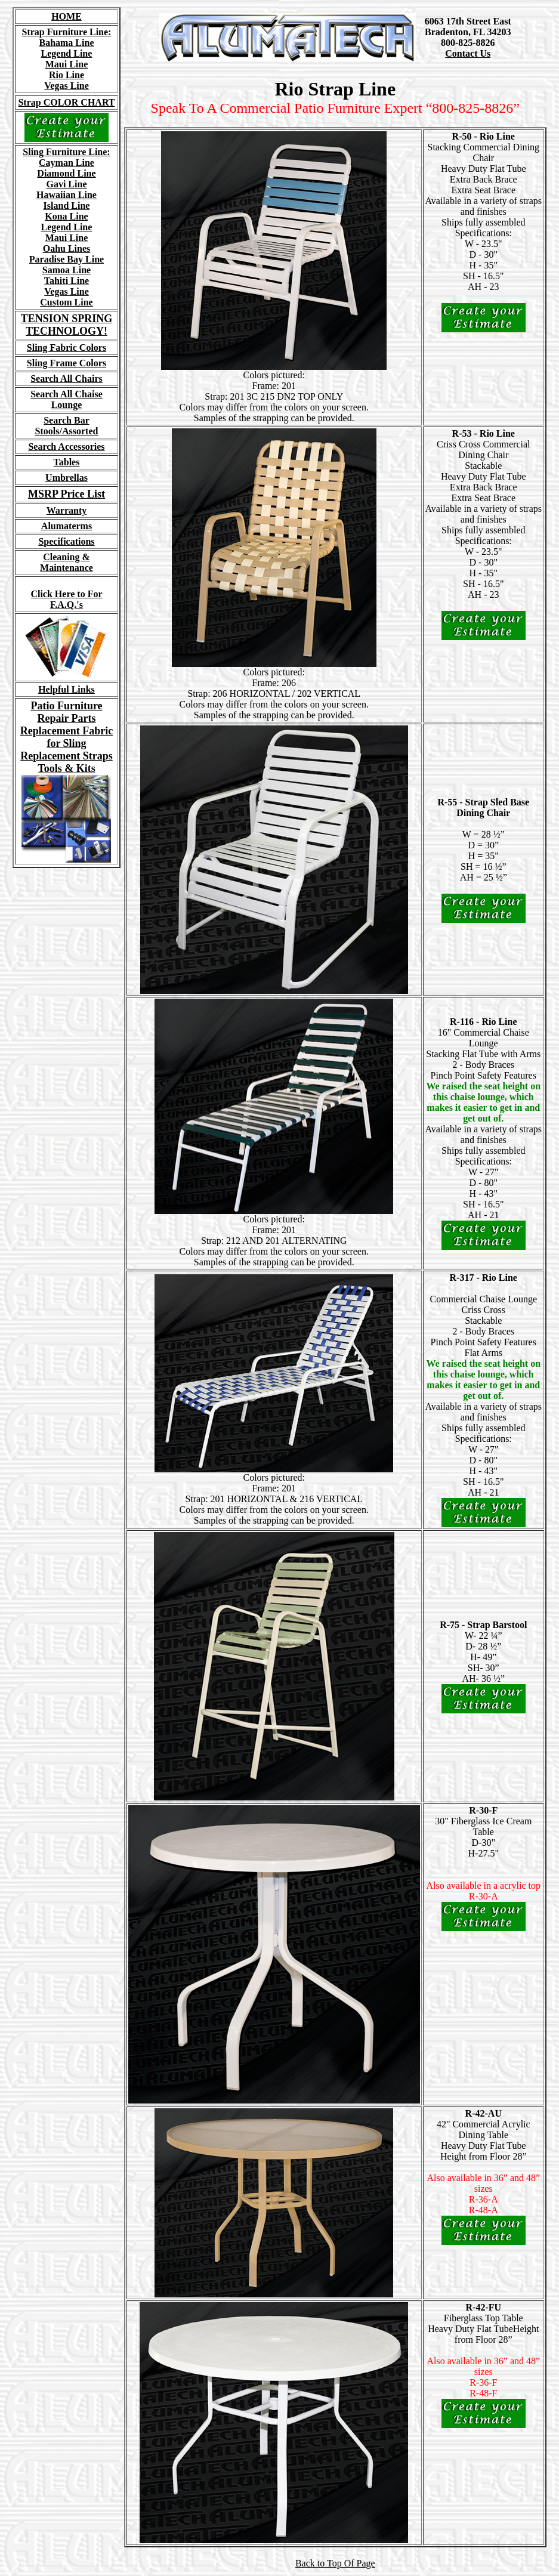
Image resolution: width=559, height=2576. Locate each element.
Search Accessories (66, 446)
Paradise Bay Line (66, 259)
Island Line (67, 205)
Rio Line (66, 75)
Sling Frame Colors (66, 363)
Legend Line (66, 53)
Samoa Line (66, 270)
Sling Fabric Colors (66, 347)
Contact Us (467, 53)
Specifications (66, 541)
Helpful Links (66, 689)
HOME (66, 16)
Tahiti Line (66, 281)
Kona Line (66, 216)
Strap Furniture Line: (67, 32)
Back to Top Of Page (335, 2563)
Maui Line (66, 64)
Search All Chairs (66, 378)
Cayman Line (66, 162)
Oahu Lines (67, 248)
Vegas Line (66, 86)
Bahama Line (66, 43)
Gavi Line (66, 184)
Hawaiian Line (66, 195)
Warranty (67, 510)
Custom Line (66, 302)
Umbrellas (66, 477)
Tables (67, 462)
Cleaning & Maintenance (66, 562)
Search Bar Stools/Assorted (66, 425)
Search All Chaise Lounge (66, 399)
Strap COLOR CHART (66, 102)
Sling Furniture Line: (66, 152)
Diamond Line (66, 173)
